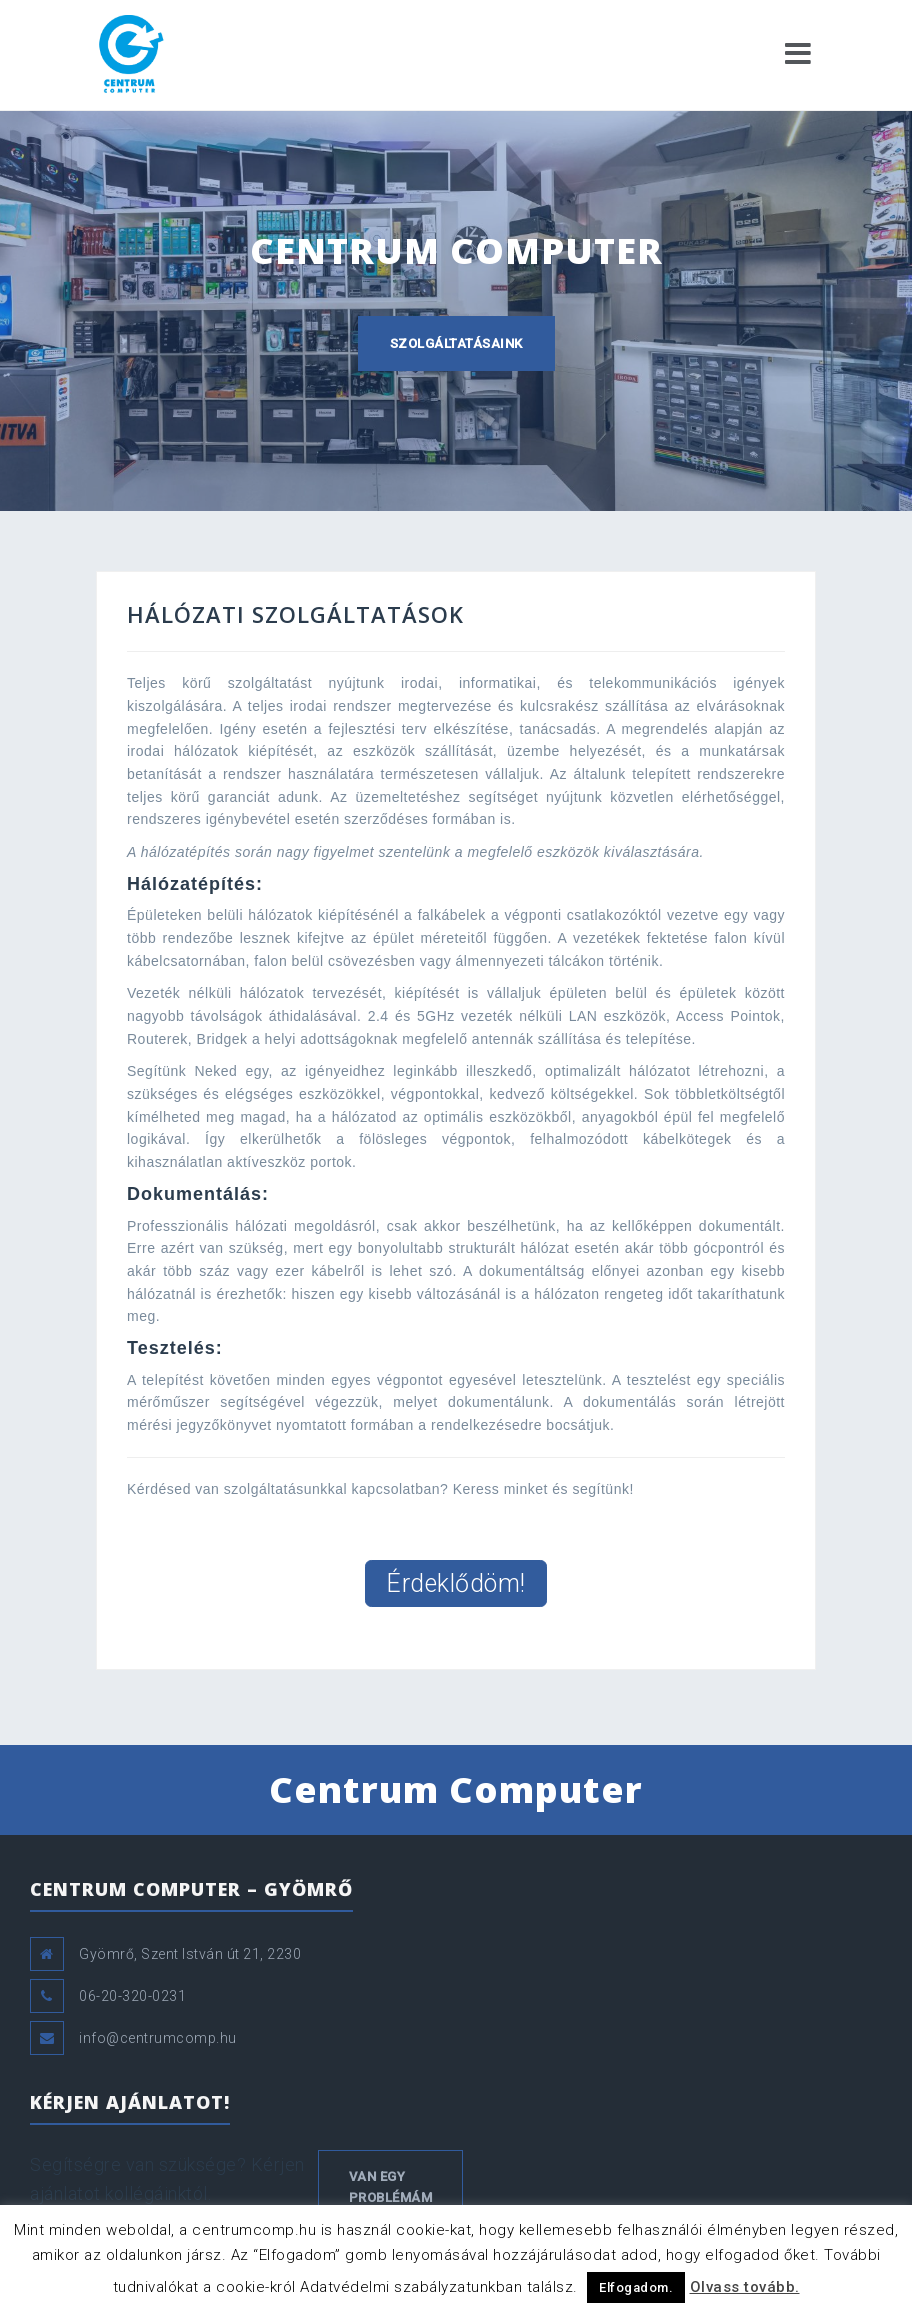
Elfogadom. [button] (636, 2287)
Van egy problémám (391, 2187)
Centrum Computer (456, 1789)
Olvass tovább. (745, 2287)
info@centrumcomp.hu (158, 2038)
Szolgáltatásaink (456, 343)
